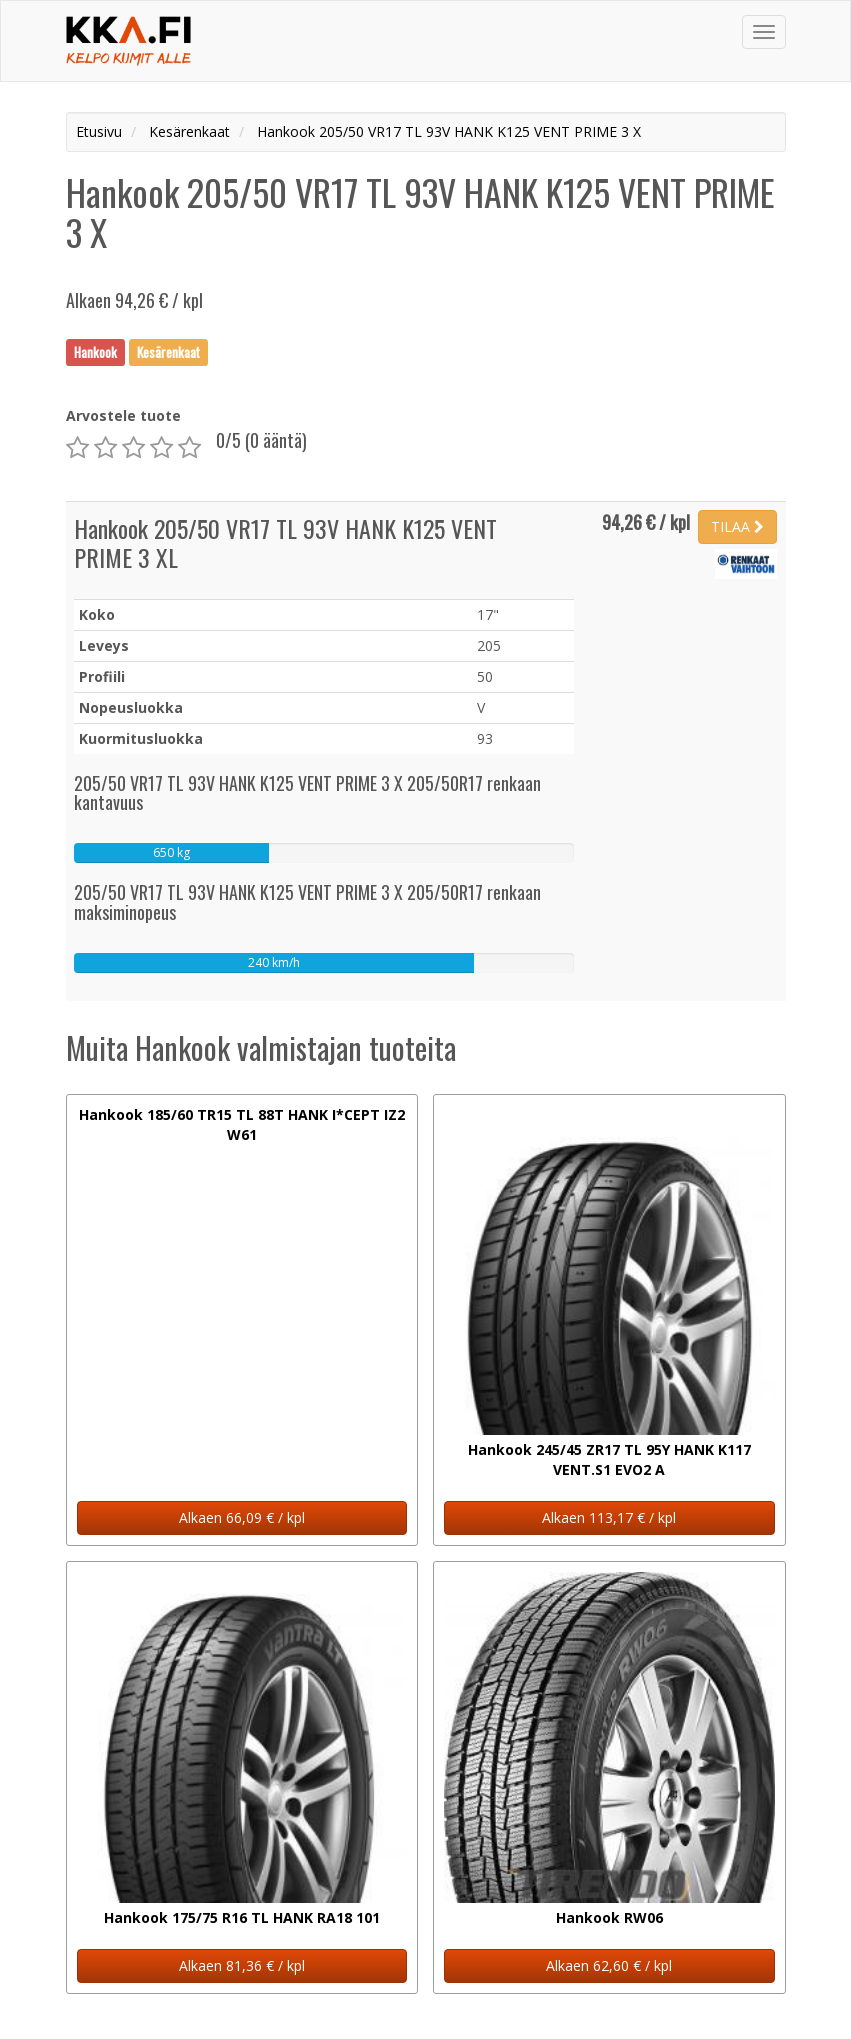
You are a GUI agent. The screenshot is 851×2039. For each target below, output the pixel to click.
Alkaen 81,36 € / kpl (242, 1965)
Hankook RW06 (609, 1917)
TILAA (737, 526)
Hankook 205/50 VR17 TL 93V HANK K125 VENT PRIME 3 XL (285, 542)
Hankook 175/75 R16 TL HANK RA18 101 (242, 1917)
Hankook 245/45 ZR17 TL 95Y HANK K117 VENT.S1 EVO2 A (609, 1459)
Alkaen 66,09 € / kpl (242, 1517)
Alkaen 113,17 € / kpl (609, 1517)
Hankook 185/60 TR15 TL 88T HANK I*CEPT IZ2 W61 (242, 1124)
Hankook (95, 352)
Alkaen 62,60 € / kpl (609, 1965)
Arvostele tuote (123, 415)
